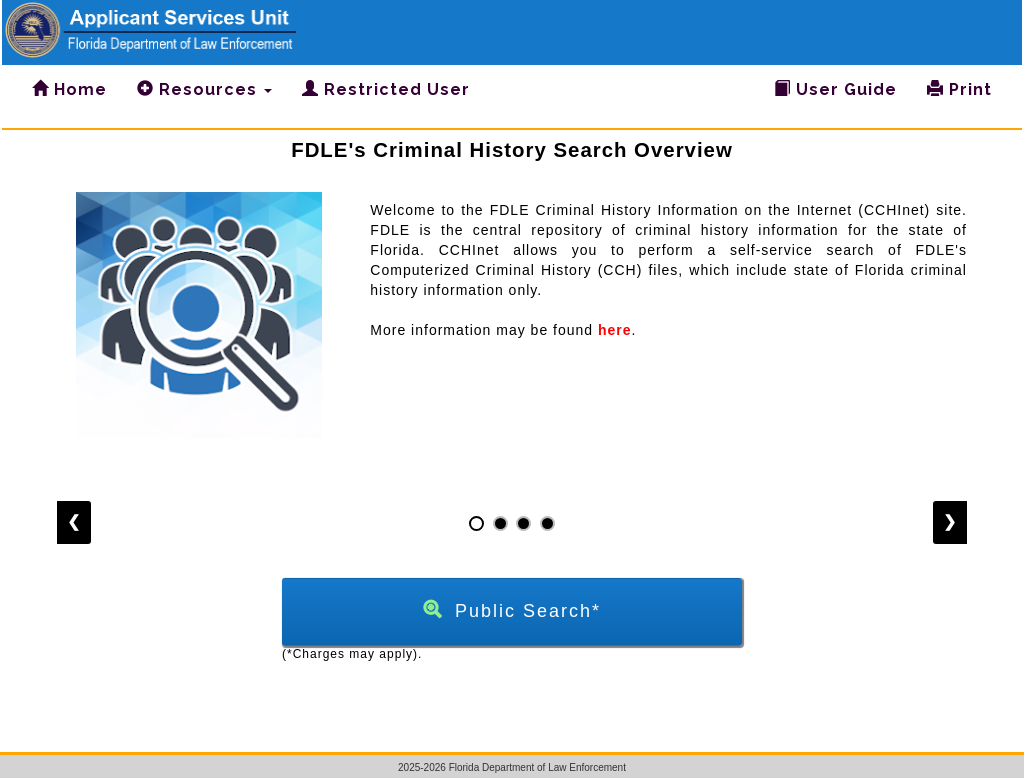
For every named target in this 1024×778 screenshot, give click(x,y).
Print (959, 89)
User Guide (835, 89)
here (615, 330)
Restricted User (386, 89)
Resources (204, 89)
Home (69, 89)
